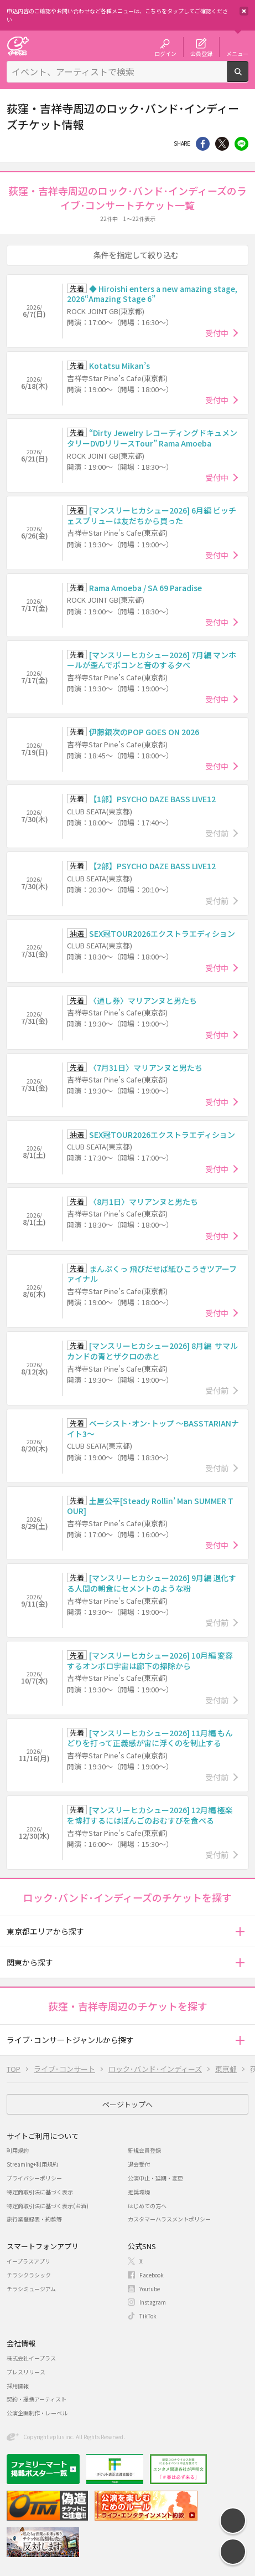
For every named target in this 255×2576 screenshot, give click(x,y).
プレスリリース (26, 2372)
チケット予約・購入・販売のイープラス (18, 45)
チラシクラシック (29, 2275)
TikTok (148, 2316)
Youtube (149, 2289)
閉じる (244, 11)
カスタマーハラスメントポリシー (169, 2219)
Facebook (151, 2275)
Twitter (222, 144)
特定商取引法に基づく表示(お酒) (48, 2206)
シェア (203, 144)
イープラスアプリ (28, 2261)
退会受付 (139, 2164)
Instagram (152, 2302)
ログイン (165, 53)
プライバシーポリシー (34, 2178)
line (241, 144)
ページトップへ (127, 2104)
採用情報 (18, 2386)
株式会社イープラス (31, 2358)
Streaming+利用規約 (32, 2164)
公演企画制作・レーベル (37, 2413)
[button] (240, 1931)
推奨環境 (139, 2192)
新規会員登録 (144, 2150)
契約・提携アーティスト (36, 2399)
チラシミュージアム (31, 2289)
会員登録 (201, 53)
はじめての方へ (147, 2206)
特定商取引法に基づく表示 (40, 2192)
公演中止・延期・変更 (155, 2178)
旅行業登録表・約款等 (34, 2219)
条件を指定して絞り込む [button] (136, 254)
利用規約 (18, 2150)
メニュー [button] (237, 53)
